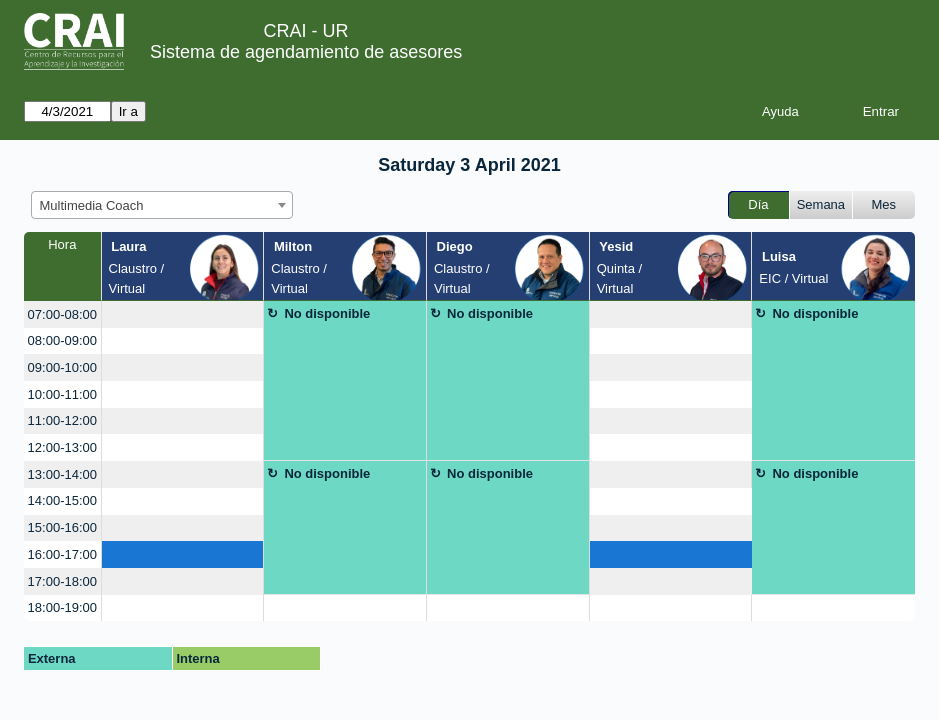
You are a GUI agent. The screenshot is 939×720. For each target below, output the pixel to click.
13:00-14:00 (62, 474)
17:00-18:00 (62, 581)
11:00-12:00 (62, 420)
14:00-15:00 (62, 500)
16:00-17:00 (62, 554)
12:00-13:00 (62, 447)
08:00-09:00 (62, 340)
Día (758, 204)
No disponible (327, 313)
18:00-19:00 (62, 607)
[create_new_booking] (183, 314)
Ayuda (780, 111)
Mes (884, 204)
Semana (821, 204)
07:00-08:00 (62, 314)
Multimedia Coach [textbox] (92, 205)
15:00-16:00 (62, 527)
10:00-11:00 (62, 394)
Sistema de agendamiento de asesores (306, 52)
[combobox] (162, 205)
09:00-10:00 (62, 367)
